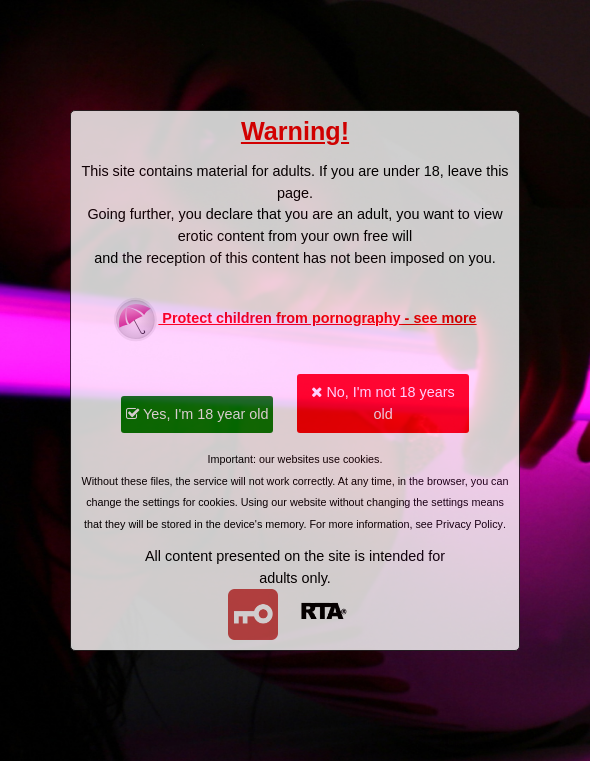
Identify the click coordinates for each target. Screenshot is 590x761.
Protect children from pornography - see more (294, 319)
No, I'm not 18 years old (382, 403)
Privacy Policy (469, 524)
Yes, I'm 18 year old (197, 414)
